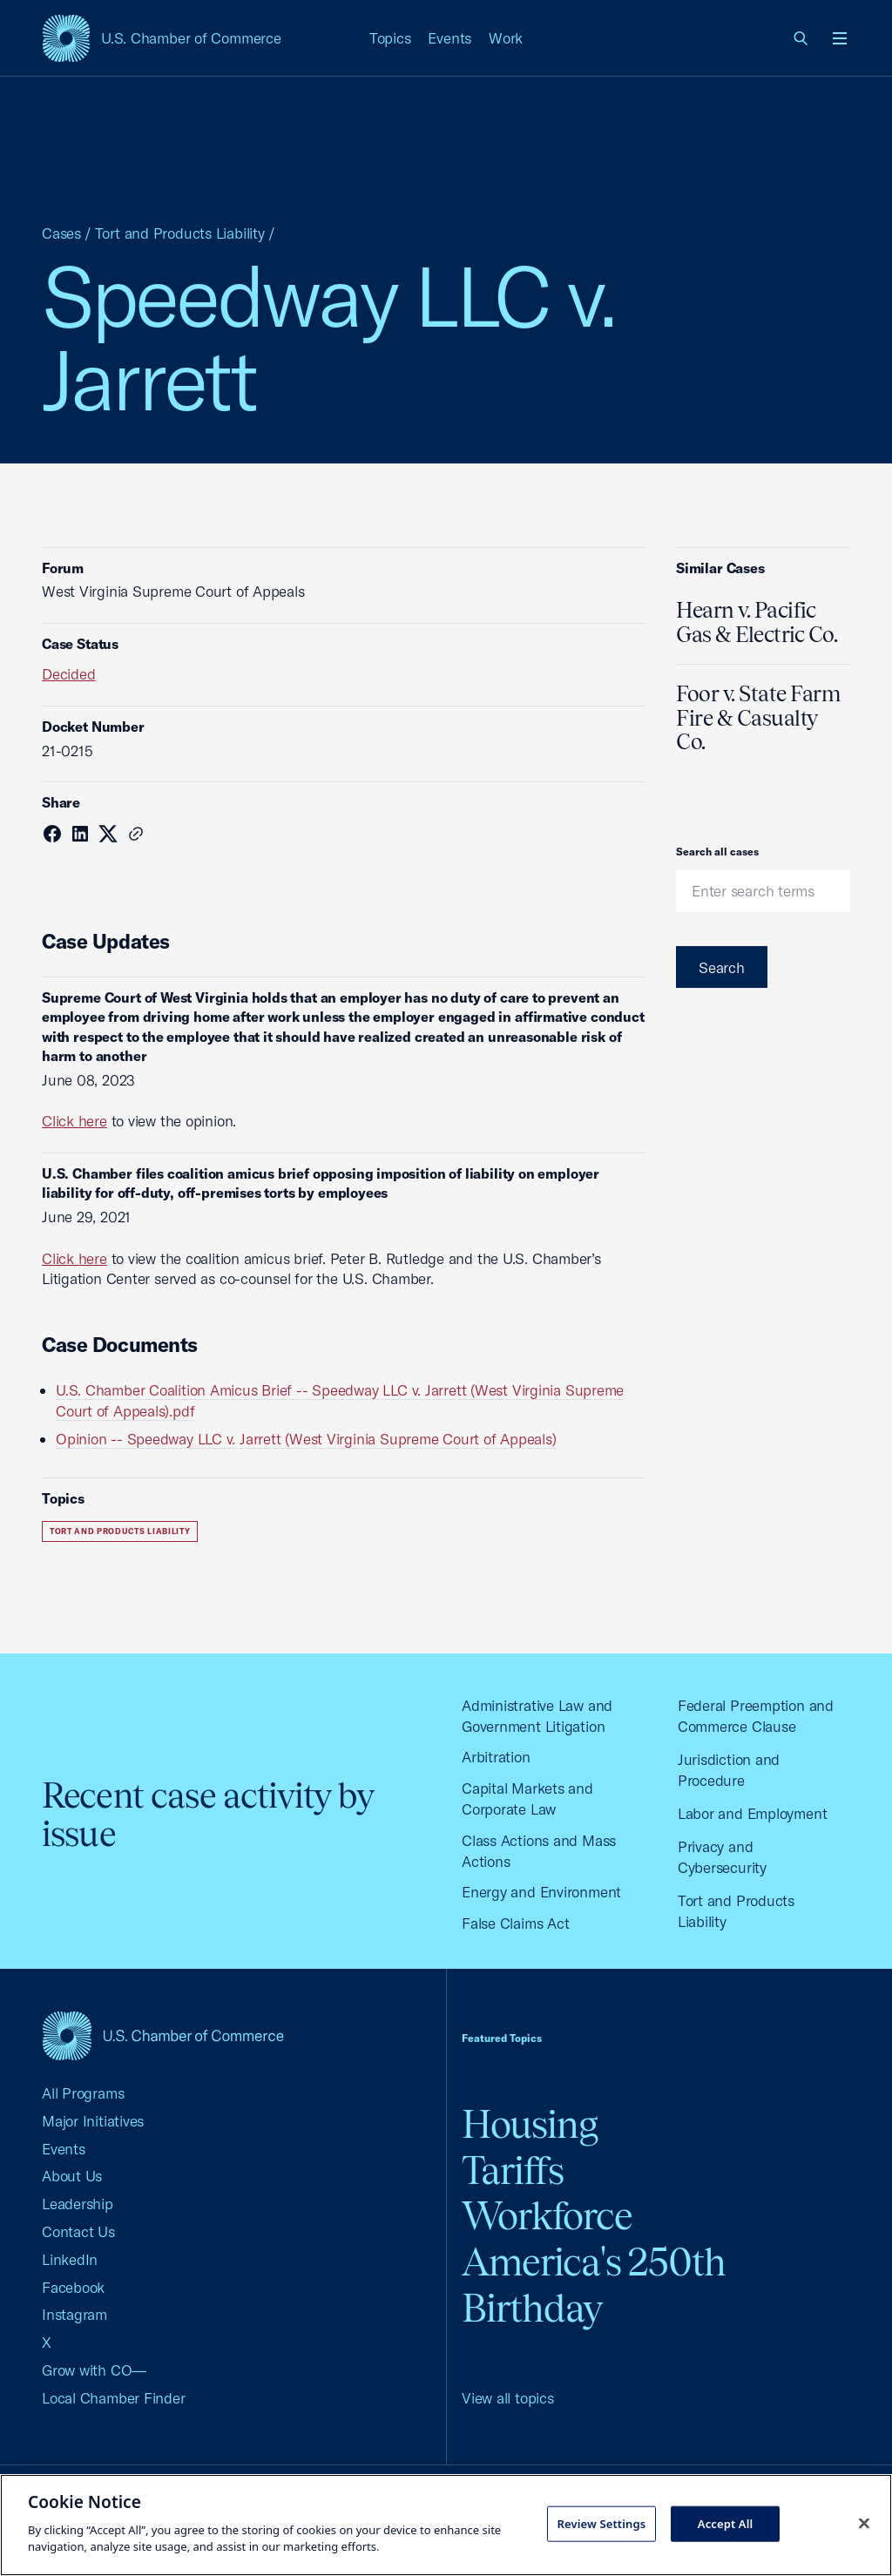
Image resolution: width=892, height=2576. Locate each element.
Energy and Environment (541, 1892)
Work (506, 38)
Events (449, 38)
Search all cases (717, 851)
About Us (72, 2176)
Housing (530, 2124)
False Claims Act (515, 1923)
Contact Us (78, 2231)
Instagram (74, 2314)
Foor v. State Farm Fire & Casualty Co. (758, 717)
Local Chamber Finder (114, 2398)
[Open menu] (839, 38)
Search (722, 967)
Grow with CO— (94, 2370)
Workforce (547, 2216)
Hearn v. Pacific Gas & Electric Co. (756, 622)
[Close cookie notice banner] (864, 2523)
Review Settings (601, 2523)
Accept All (725, 2523)
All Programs (83, 2093)
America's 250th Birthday (594, 2285)
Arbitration (496, 1757)
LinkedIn (70, 2259)
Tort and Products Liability (180, 233)
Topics (390, 38)
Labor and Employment (753, 1813)
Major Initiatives (93, 2121)
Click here (74, 1121)
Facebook (73, 2287)
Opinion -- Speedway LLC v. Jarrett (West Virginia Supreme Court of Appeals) (306, 1439)
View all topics (508, 2398)
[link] (801, 38)
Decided (68, 674)
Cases (61, 233)
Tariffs (513, 2170)
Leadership (77, 2203)
